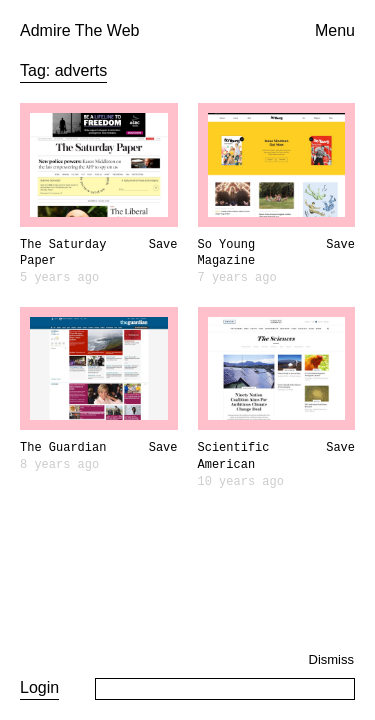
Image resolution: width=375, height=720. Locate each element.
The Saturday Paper (63, 253)
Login (39, 687)
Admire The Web (79, 30)
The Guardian (63, 448)
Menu (335, 30)
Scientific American (234, 456)
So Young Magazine (227, 253)
